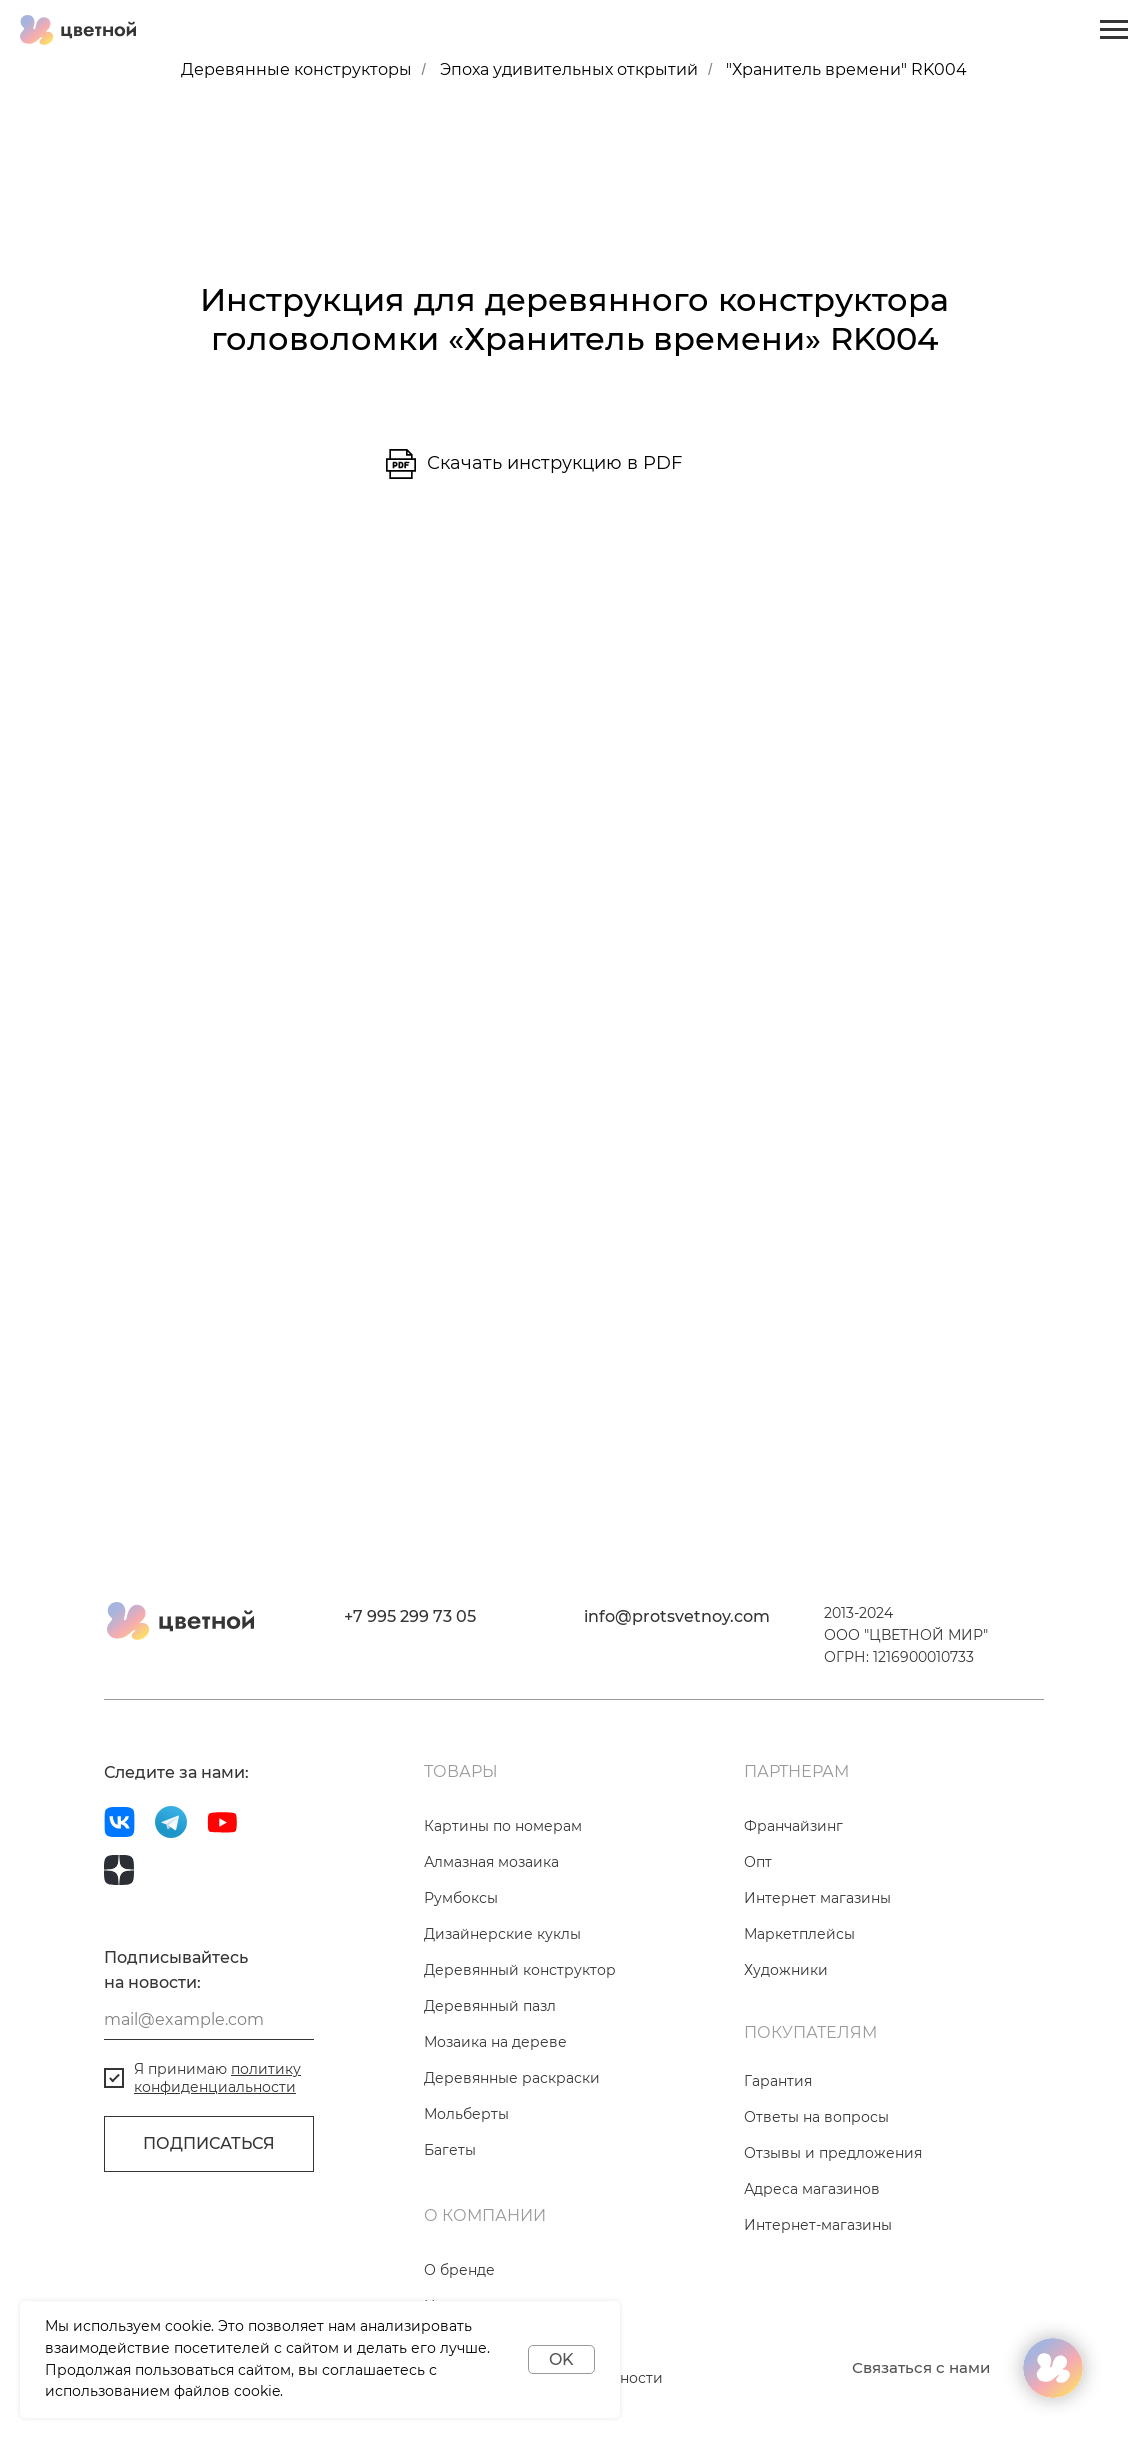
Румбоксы (461, 1898)
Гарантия (778, 2081)
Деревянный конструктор (520, 1970)
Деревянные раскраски (512, 2078)
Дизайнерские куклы (502, 1934)
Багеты (450, 2150)
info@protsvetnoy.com (677, 1616)
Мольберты (466, 2114)
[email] (209, 2020)
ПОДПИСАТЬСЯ (209, 2143)
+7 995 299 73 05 (410, 1616)
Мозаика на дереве (495, 2042)
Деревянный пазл (490, 2006)
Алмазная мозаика (491, 1862)
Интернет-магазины (818, 2225)
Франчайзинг (793, 1826)
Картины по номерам (503, 1826)
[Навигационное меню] (1114, 30)
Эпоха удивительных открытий (569, 69)
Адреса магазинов (812, 2189)
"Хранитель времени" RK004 (846, 69)
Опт (758, 1862)
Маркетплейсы (799, 1934)
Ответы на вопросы (816, 2117)
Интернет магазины (817, 1898)
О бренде (459, 2270)
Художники (786, 1970)
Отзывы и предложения (833, 2153)
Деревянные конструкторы (296, 69)
